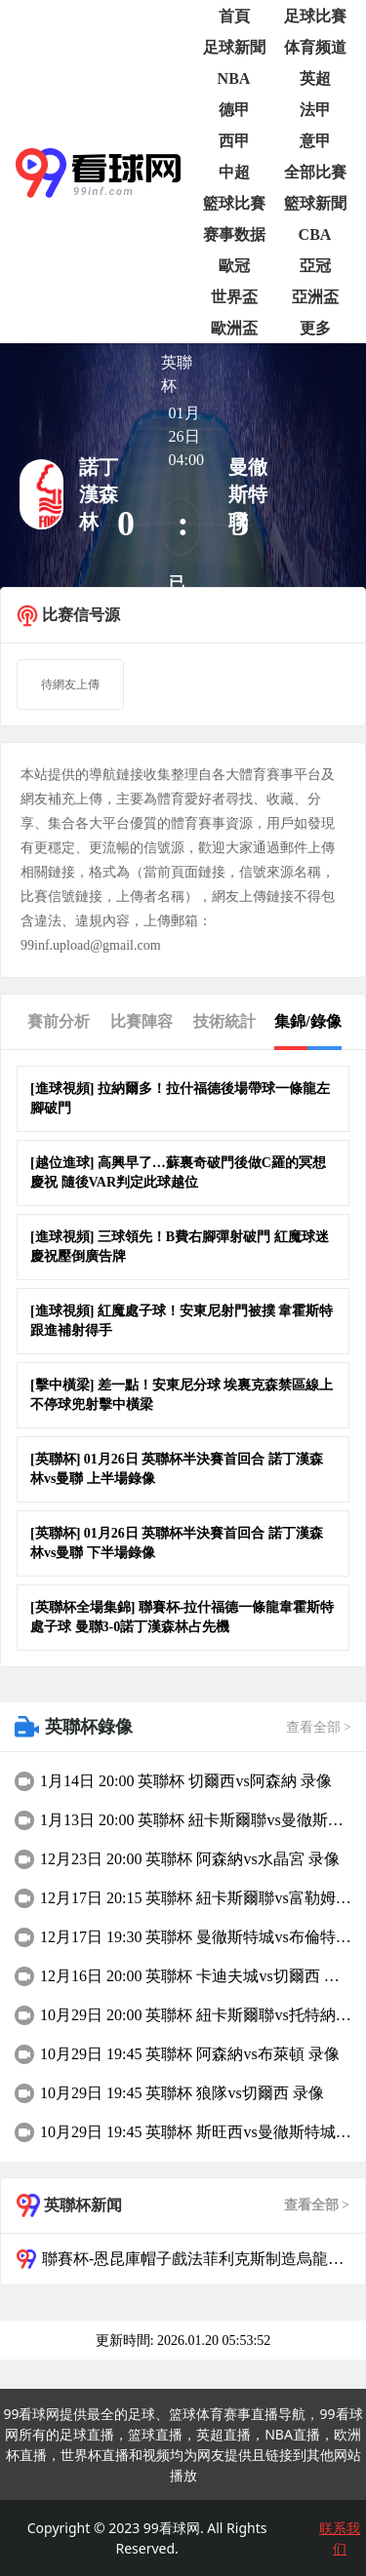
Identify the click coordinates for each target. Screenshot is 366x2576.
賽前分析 (58, 1021)
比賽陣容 (141, 1021)
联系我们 (339, 2537)
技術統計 (224, 1021)
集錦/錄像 (307, 1021)
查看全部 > (318, 1727)
